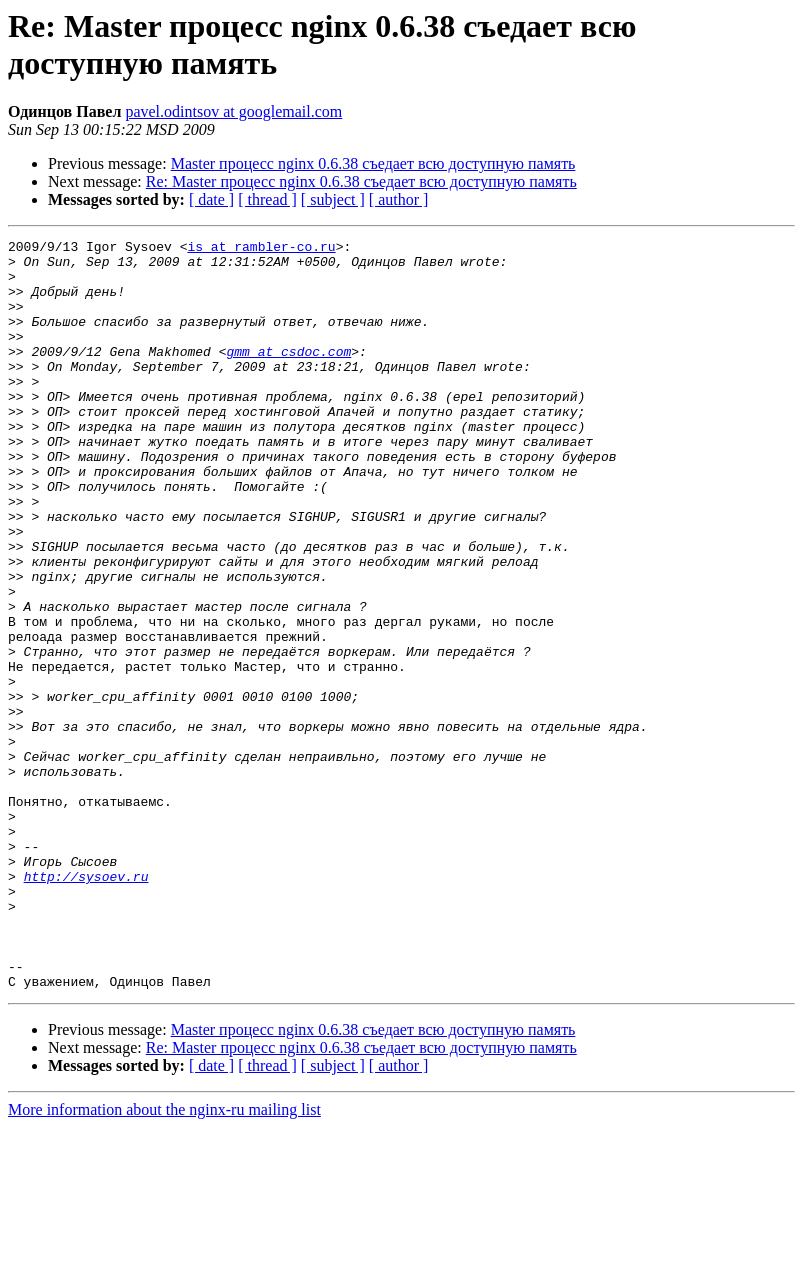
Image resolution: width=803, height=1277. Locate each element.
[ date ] (211, 199)
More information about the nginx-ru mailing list (164, 1259)
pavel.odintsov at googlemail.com (233, 111)
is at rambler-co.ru (261, 249)
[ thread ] (267, 199)
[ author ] (399, 199)
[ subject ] (333, 199)
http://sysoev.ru (86, 1005)
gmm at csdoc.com (288, 375)
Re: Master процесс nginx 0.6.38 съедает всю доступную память (361, 181)
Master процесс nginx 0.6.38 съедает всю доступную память (373, 163)
